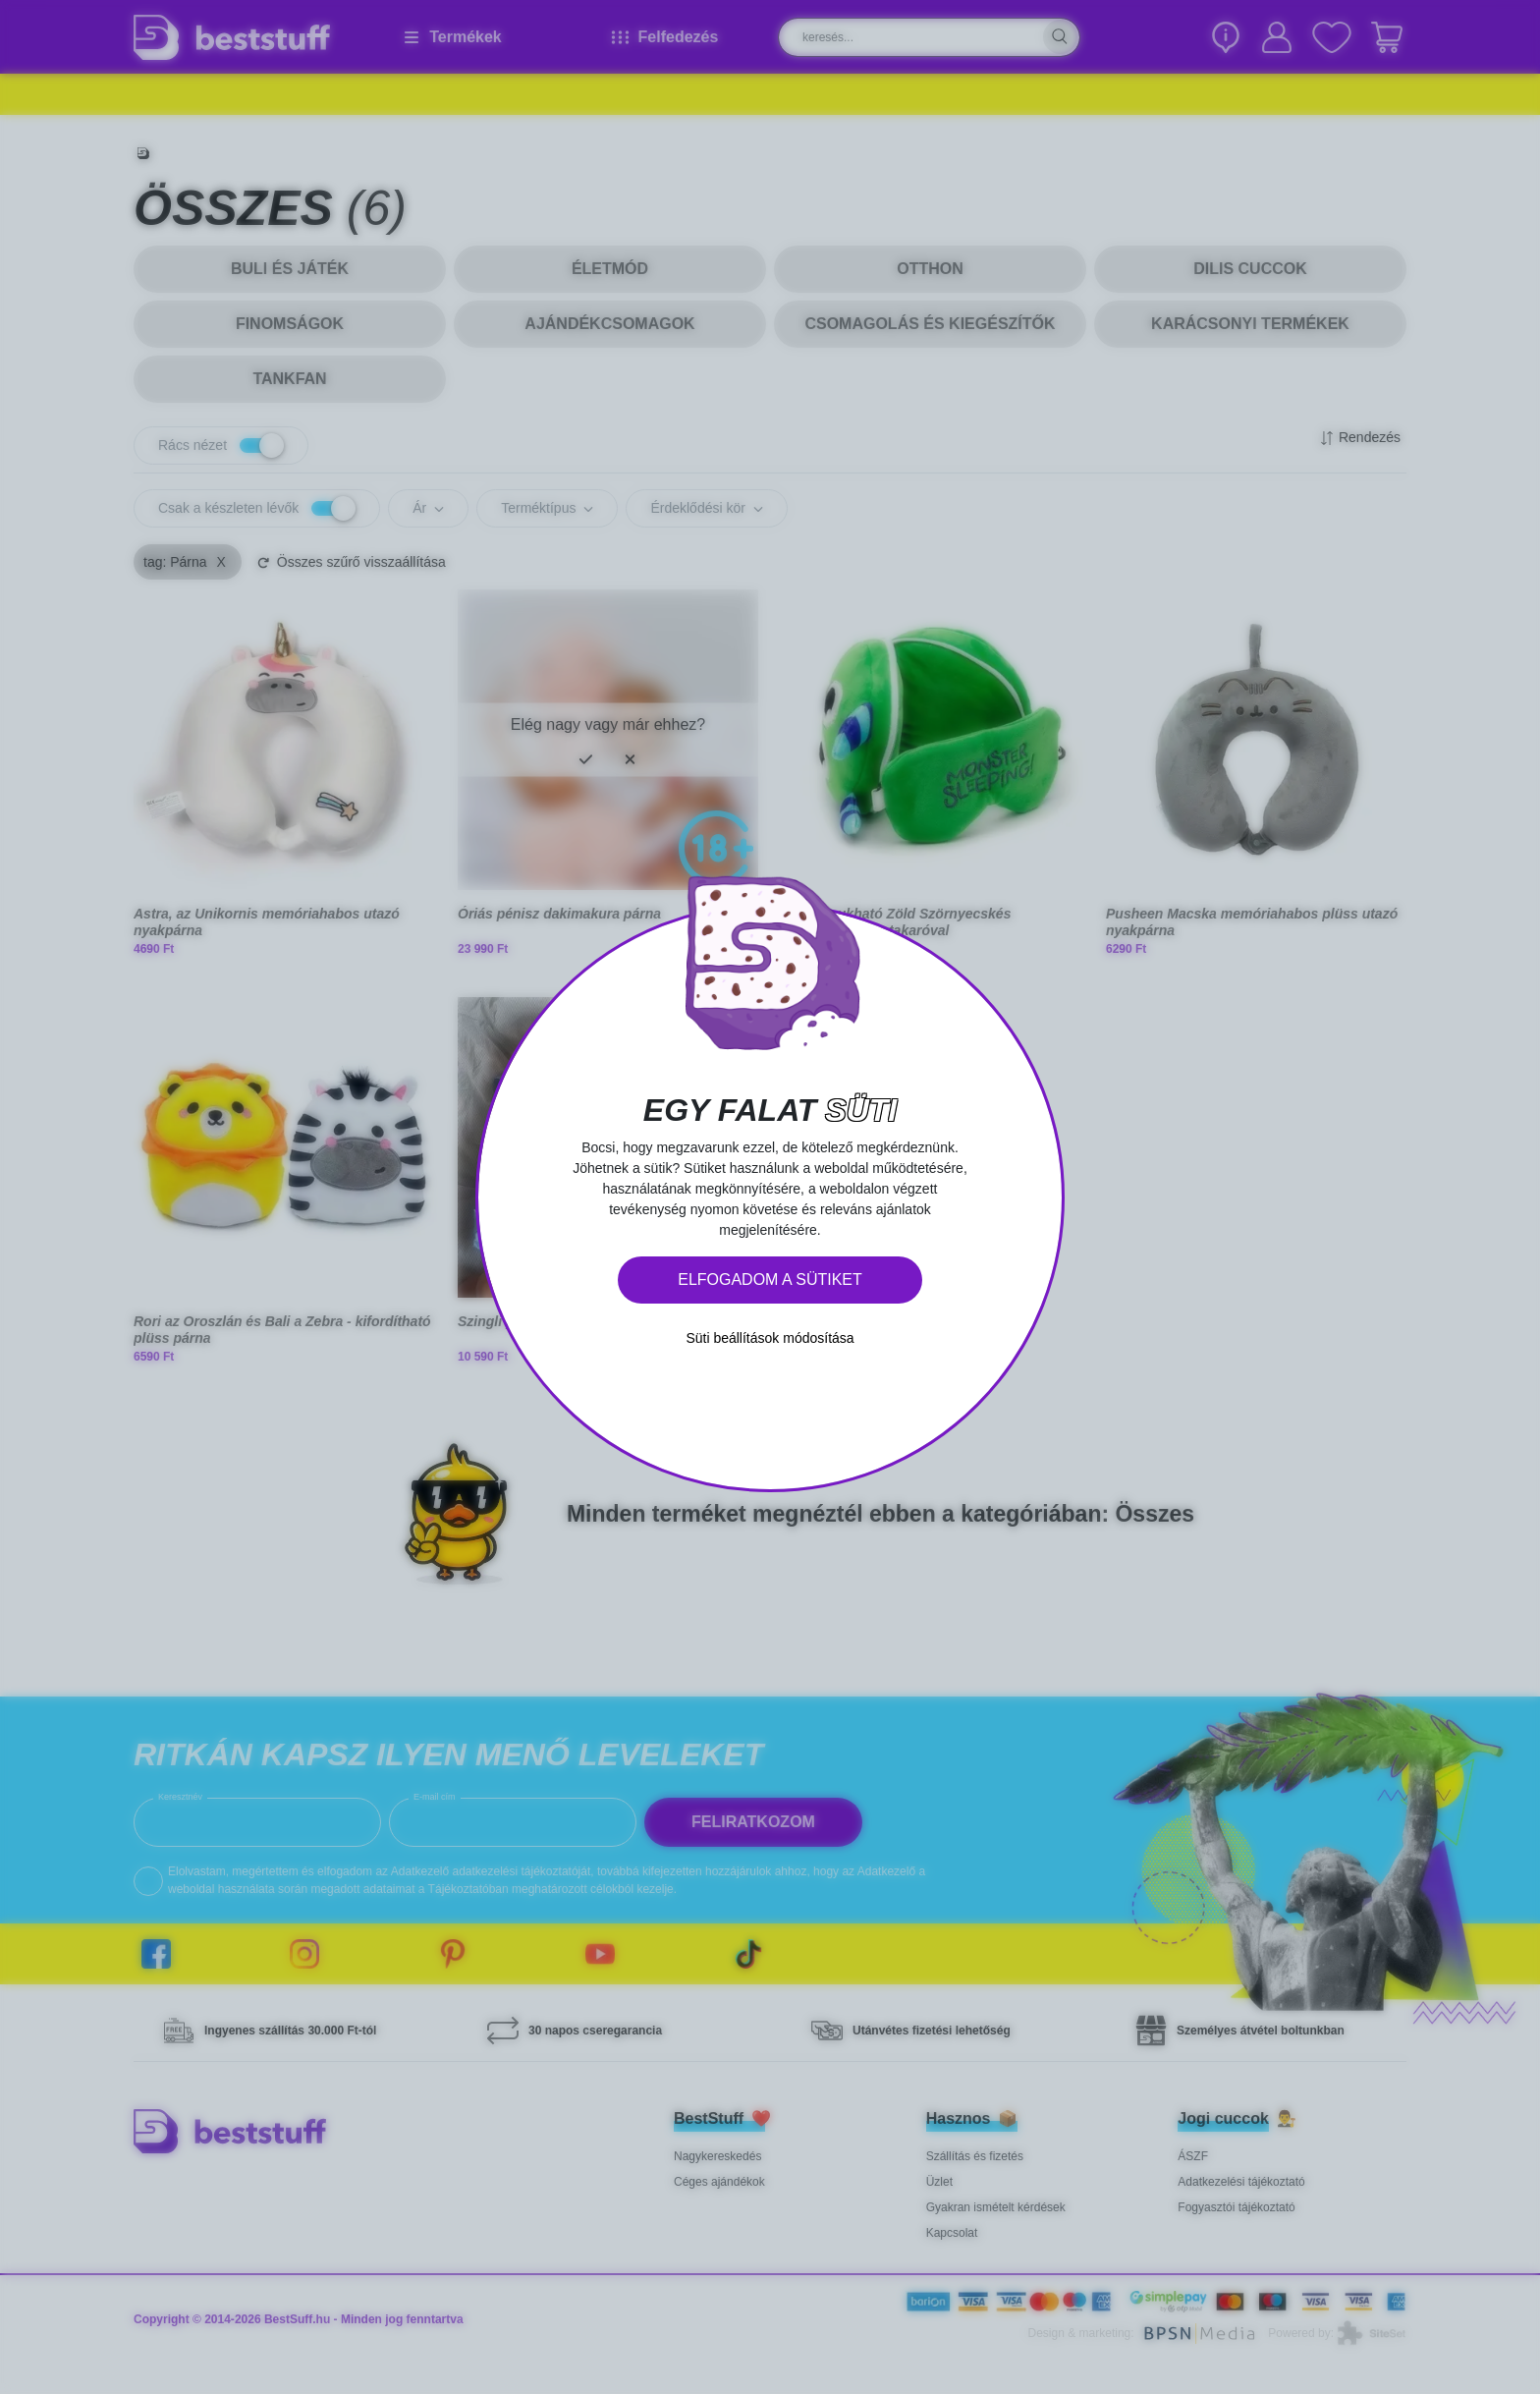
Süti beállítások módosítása (769, 1338)
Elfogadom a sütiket (770, 1279)
